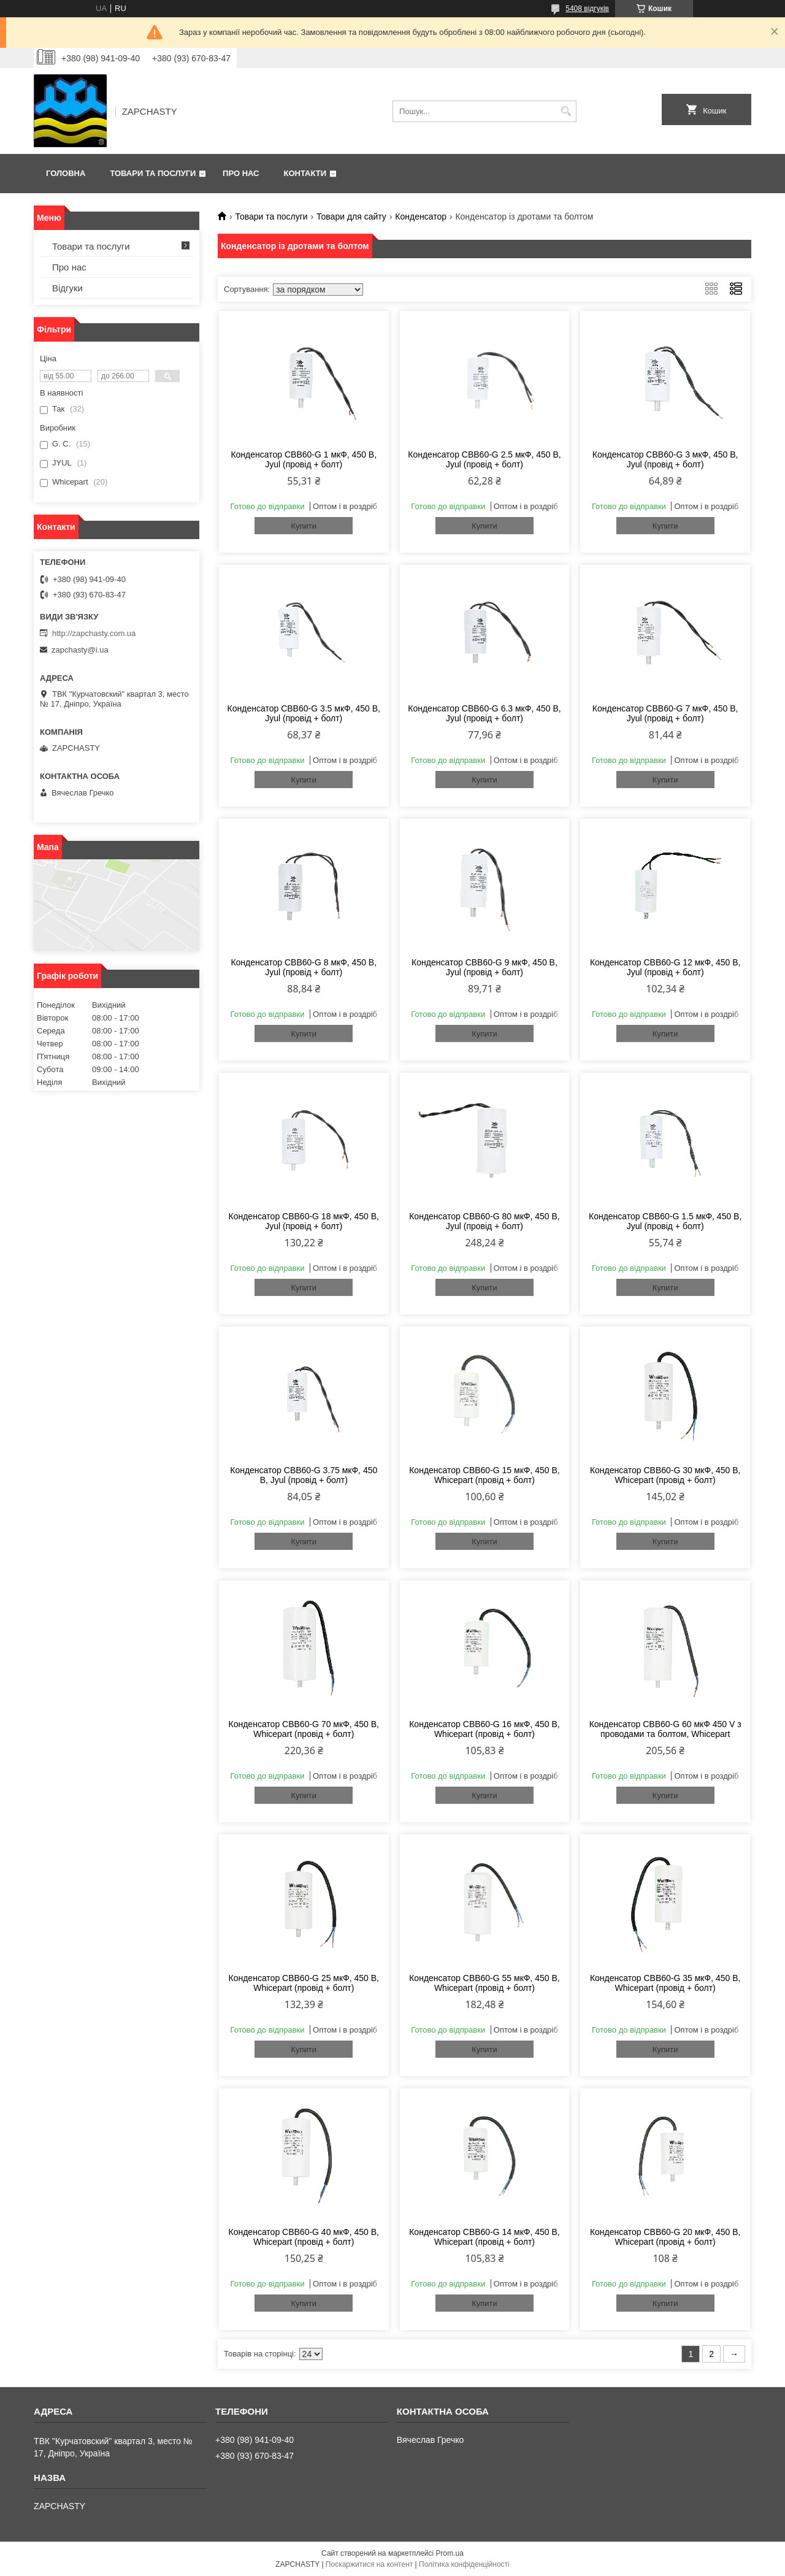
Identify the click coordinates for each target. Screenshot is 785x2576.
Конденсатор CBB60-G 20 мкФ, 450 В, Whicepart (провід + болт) (665, 2237)
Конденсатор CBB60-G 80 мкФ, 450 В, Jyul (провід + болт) (484, 1221)
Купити (303, 526)
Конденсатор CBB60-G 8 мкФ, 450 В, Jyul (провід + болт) (304, 967)
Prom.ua (450, 2553)
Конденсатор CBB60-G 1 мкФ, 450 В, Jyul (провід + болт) (304, 459)
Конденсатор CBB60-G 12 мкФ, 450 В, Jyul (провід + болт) (665, 967)
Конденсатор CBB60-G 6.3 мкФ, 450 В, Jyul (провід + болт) (484, 713)
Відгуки (67, 288)
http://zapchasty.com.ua (94, 633)
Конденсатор (420, 216)
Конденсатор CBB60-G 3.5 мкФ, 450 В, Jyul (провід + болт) (304, 713)
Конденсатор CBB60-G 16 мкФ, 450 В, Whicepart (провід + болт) (484, 1729)
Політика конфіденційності (464, 2564)
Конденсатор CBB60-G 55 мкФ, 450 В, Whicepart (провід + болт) (484, 1983)
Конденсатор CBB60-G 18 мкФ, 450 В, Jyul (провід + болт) (304, 1221)
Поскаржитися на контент (369, 2564)
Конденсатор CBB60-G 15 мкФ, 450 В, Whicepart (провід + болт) (484, 1475)
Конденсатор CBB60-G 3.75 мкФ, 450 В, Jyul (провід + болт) (303, 1475)
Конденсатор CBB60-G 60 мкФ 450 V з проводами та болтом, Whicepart (665, 1729)
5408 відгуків (587, 8)
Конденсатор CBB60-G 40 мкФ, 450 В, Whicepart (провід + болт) (304, 2237)
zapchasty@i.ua (80, 649)
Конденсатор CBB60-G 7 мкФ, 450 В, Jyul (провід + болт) (665, 713)
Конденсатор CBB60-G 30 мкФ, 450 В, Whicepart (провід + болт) (665, 1475)
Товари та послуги (153, 173)
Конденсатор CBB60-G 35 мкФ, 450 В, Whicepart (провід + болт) (665, 1983)
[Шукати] (565, 111)
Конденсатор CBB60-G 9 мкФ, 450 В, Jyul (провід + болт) (484, 967)
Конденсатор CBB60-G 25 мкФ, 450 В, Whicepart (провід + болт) (304, 1983)
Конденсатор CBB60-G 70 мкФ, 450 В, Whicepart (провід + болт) (304, 1729)
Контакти (305, 173)
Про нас (241, 173)
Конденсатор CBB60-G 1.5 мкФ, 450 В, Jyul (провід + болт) (665, 1221)
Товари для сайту (351, 216)
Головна (65, 173)
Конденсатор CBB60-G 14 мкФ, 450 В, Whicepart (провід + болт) (484, 2237)
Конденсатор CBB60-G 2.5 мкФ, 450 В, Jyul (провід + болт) (484, 459)
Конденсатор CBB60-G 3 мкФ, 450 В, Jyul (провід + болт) (665, 459)
